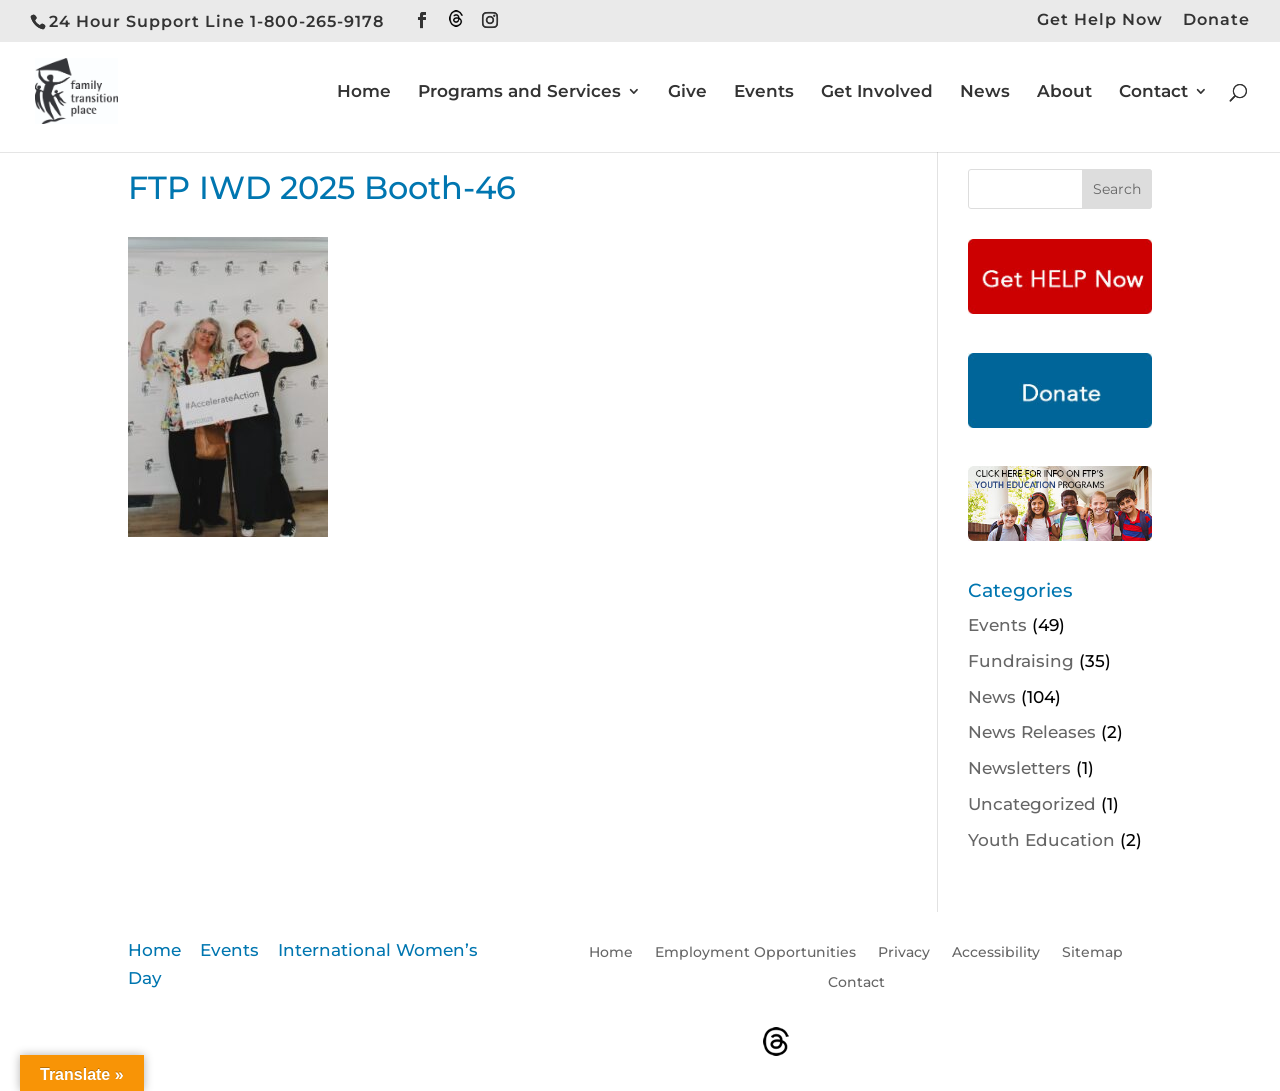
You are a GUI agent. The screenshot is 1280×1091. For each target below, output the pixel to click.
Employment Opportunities (755, 953)
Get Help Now (1100, 20)
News (985, 92)
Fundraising (1021, 661)
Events (764, 92)
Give (687, 92)
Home (364, 92)
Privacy (904, 953)
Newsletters (1019, 768)
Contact (1153, 92)
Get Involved (877, 92)
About (1064, 92)
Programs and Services (519, 92)
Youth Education (1041, 840)
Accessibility (996, 953)
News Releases (1032, 732)
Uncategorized (1032, 804)
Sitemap (1092, 953)
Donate (1216, 20)
